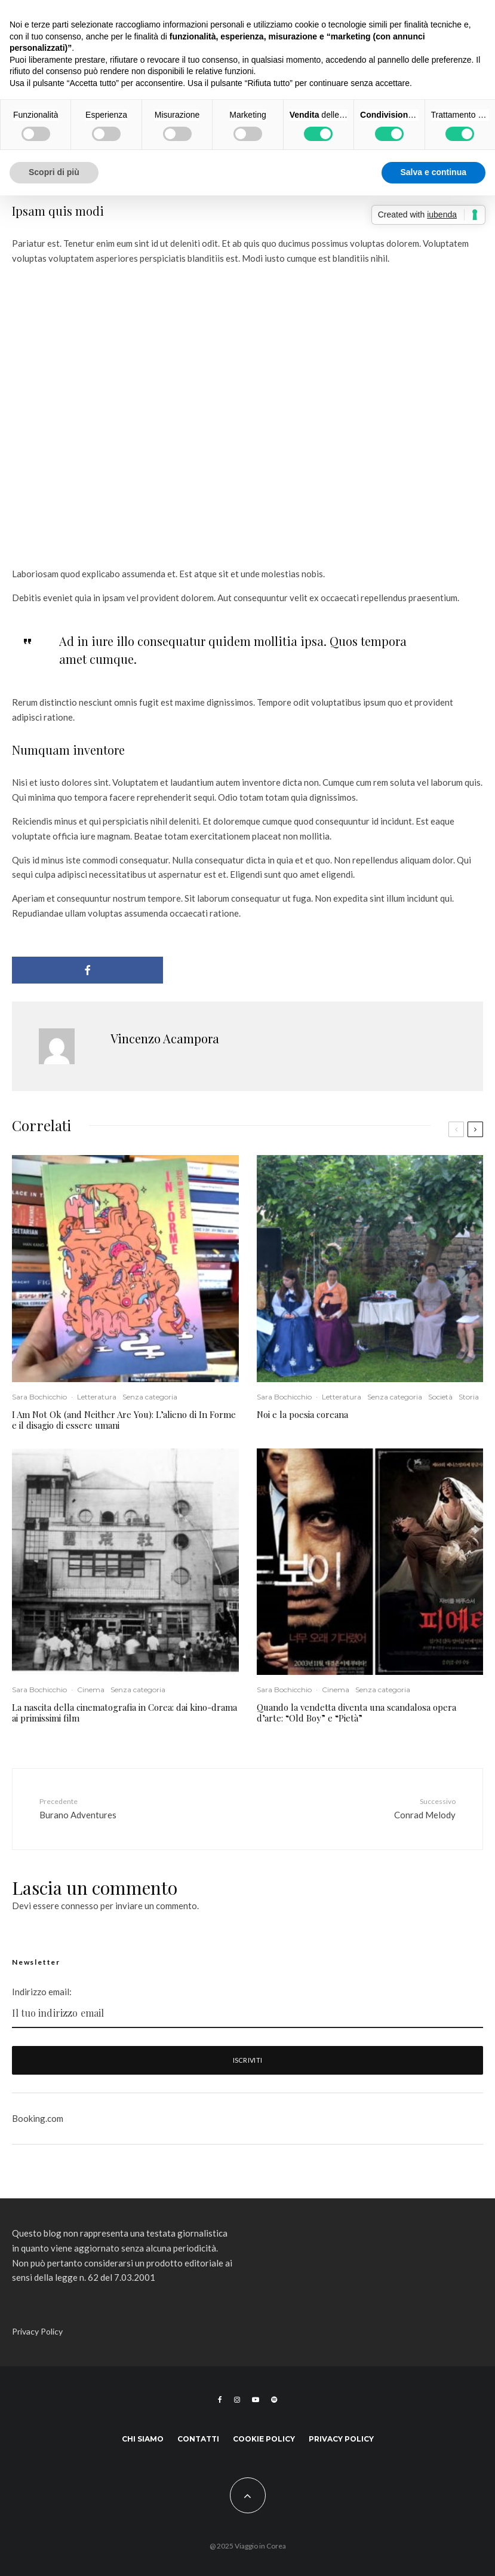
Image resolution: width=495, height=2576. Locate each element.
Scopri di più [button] (54, 172)
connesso (80, 1905)
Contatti (198, 2438)
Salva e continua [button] (433, 172)
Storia (469, 1396)
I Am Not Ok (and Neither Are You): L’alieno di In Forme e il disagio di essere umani (124, 1420)
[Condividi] (87, 970)
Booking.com (37, 2118)
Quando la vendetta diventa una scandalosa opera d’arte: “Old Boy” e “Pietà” (356, 1712)
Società (440, 1396)
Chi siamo (143, 2438)
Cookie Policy (264, 2438)
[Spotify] (274, 2399)
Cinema (90, 1689)
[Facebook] (220, 2399)
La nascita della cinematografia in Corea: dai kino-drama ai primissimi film (124, 1712)
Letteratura (96, 1396)
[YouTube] (255, 2399)
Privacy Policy (37, 2331)
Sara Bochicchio (39, 1396)
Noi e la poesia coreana (302, 1414)
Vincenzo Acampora (164, 1038)
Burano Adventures (115, 1808)
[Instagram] (237, 2399)
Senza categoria (149, 1396)
